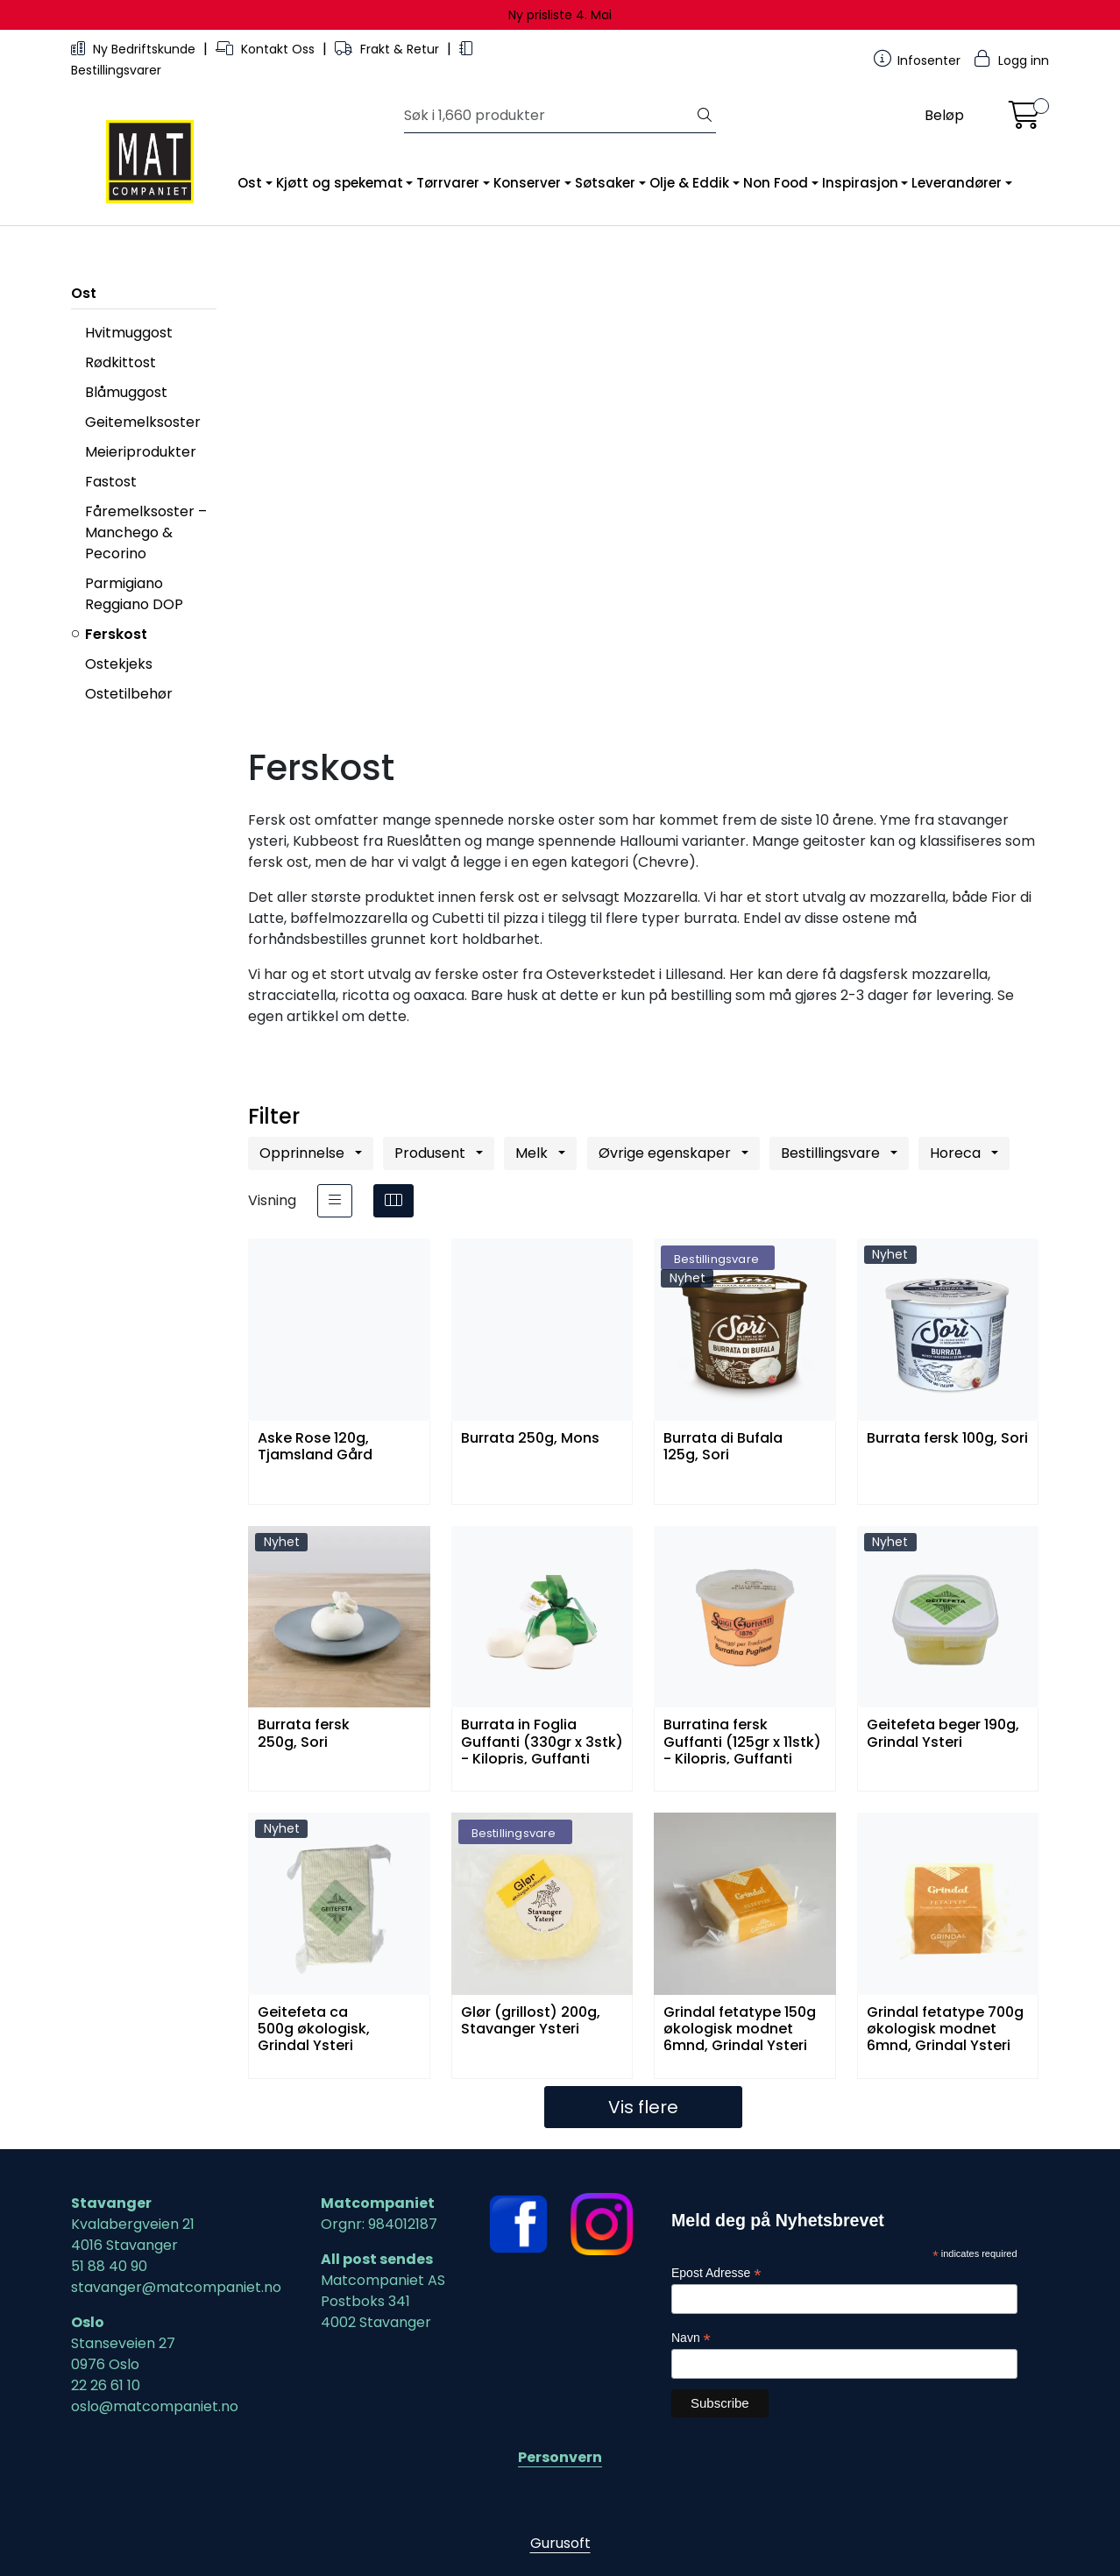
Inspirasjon (860, 183)
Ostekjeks (118, 664)
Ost (249, 183)
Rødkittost (120, 362)
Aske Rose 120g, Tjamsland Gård (315, 1447)
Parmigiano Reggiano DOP (134, 593)
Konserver (527, 183)
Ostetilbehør (129, 694)
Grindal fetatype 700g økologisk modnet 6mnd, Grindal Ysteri (945, 2028)
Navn (691, 2338)
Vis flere (643, 2107)
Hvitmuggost (129, 333)
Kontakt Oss (267, 49)
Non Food (775, 183)
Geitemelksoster (143, 422)
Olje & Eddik (689, 183)
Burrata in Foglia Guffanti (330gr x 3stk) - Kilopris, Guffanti (542, 1740)
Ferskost (116, 634)
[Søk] (549, 115)
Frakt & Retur (389, 49)
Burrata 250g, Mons (530, 1439)
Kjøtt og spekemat (339, 183)
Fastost (111, 482)
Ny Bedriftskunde (135, 49)
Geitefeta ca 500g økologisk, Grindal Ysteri (314, 2028)
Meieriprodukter (140, 452)
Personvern (560, 2457)
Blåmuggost (126, 392)
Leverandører (956, 183)
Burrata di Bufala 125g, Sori (723, 1447)
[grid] (393, 1200)
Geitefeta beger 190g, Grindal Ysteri (943, 1733)
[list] (334, 1200)
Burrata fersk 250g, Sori (304, 1733)
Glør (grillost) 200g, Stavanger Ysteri (530, 2021)
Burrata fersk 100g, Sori (947, 1439)
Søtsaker (605, 183)
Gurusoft (560, 2543)
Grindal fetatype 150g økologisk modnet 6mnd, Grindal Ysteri (739, 2028)
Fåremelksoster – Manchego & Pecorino (146, 532)
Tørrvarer (447, 183)
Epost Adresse (716, 2273)
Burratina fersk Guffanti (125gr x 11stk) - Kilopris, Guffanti (742, 1740)
